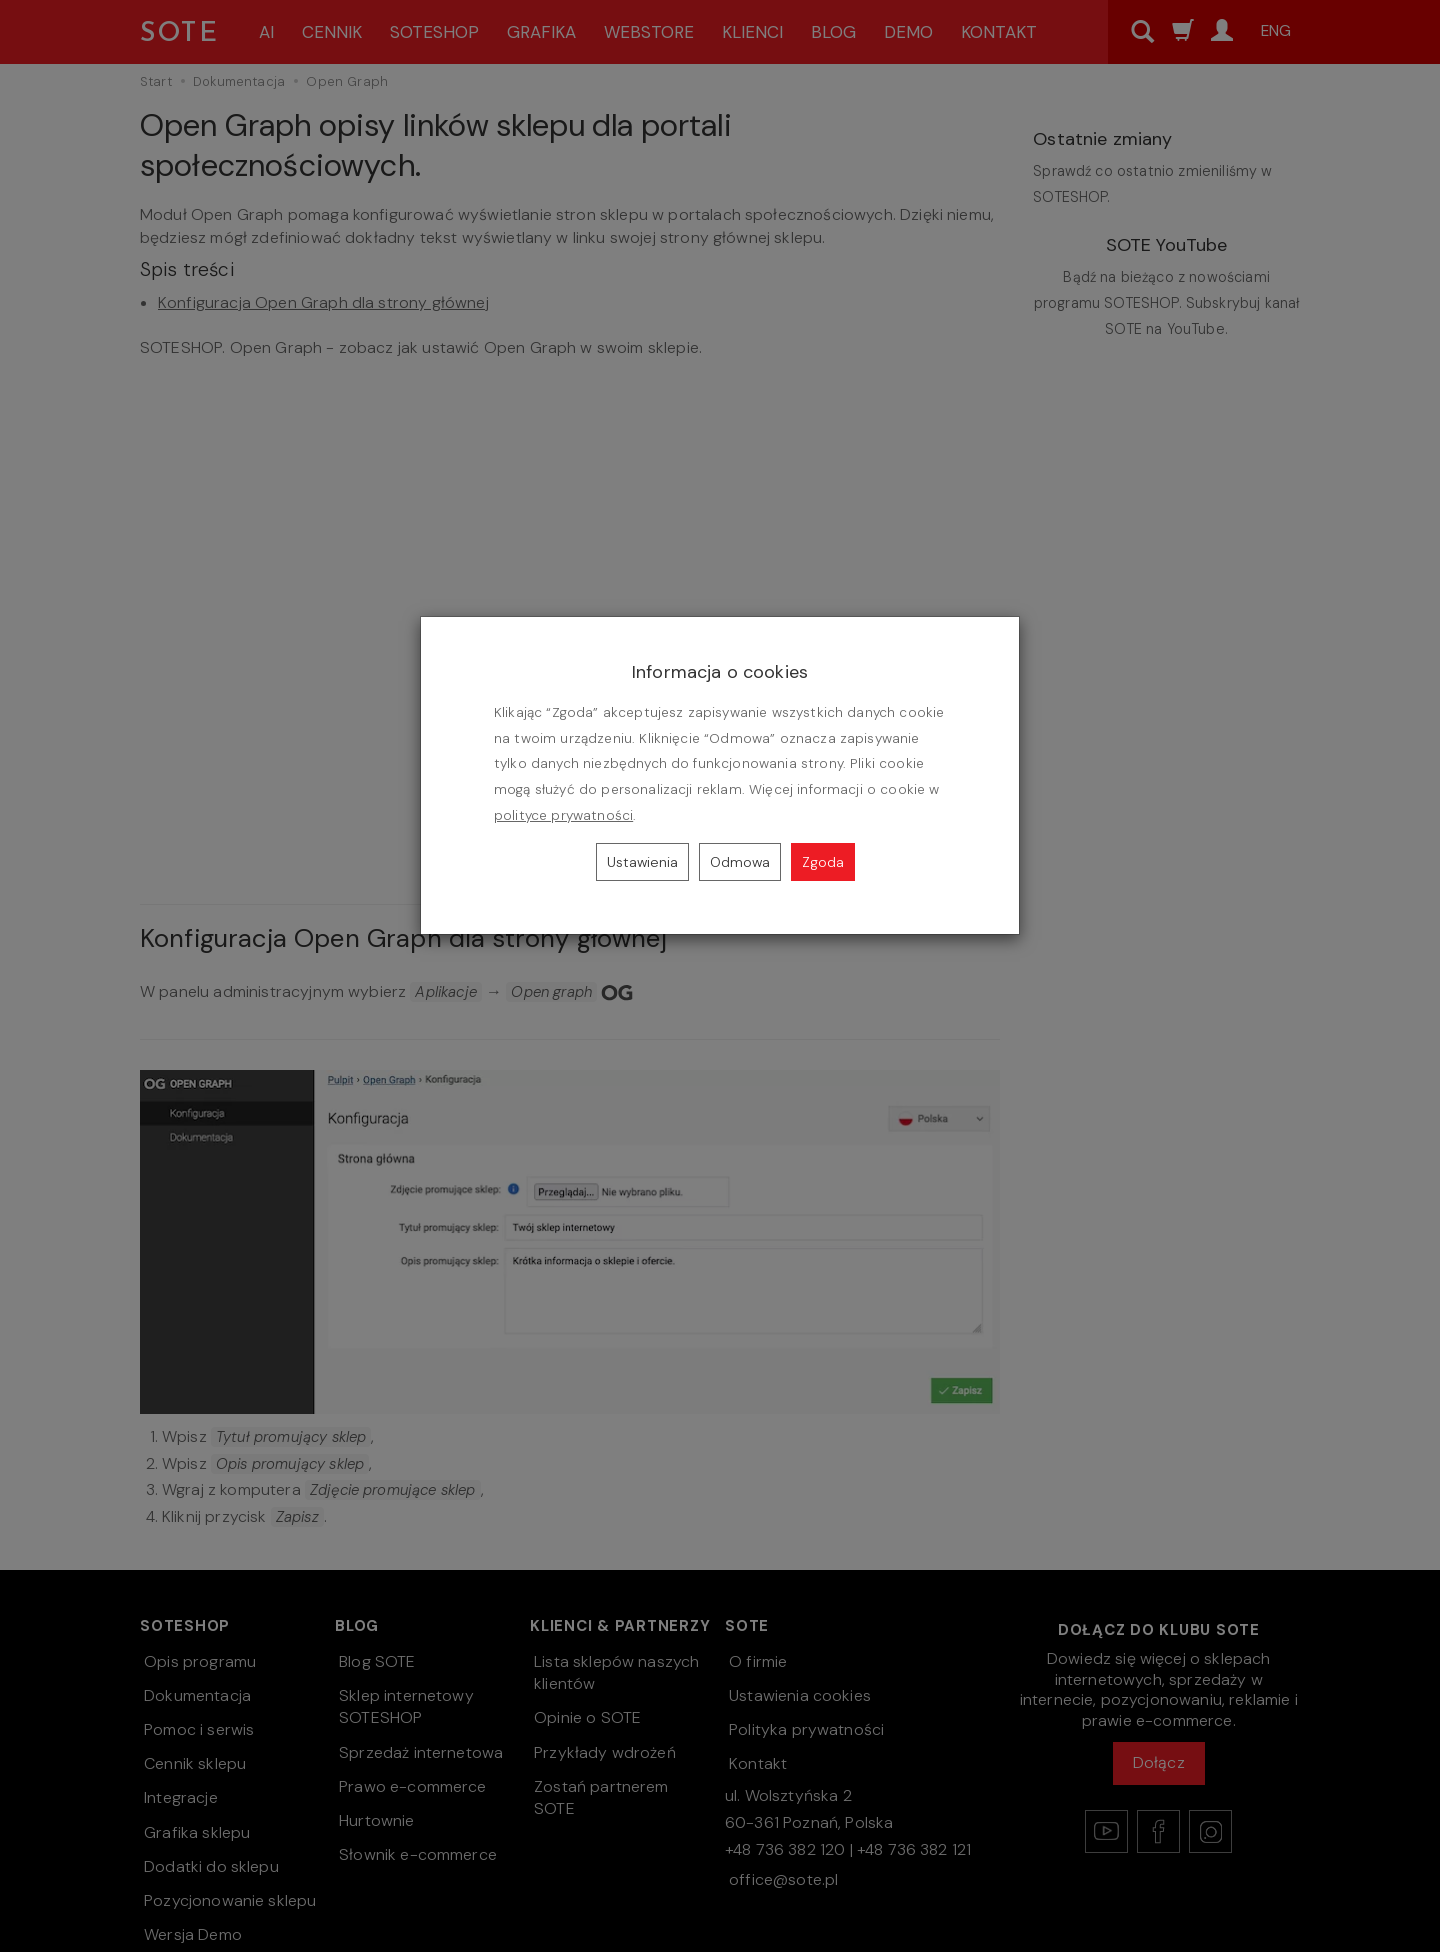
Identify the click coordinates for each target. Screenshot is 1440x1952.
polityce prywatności (563, 815)
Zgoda (823, 862)
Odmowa (740, 862)
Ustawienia (642, 862)
